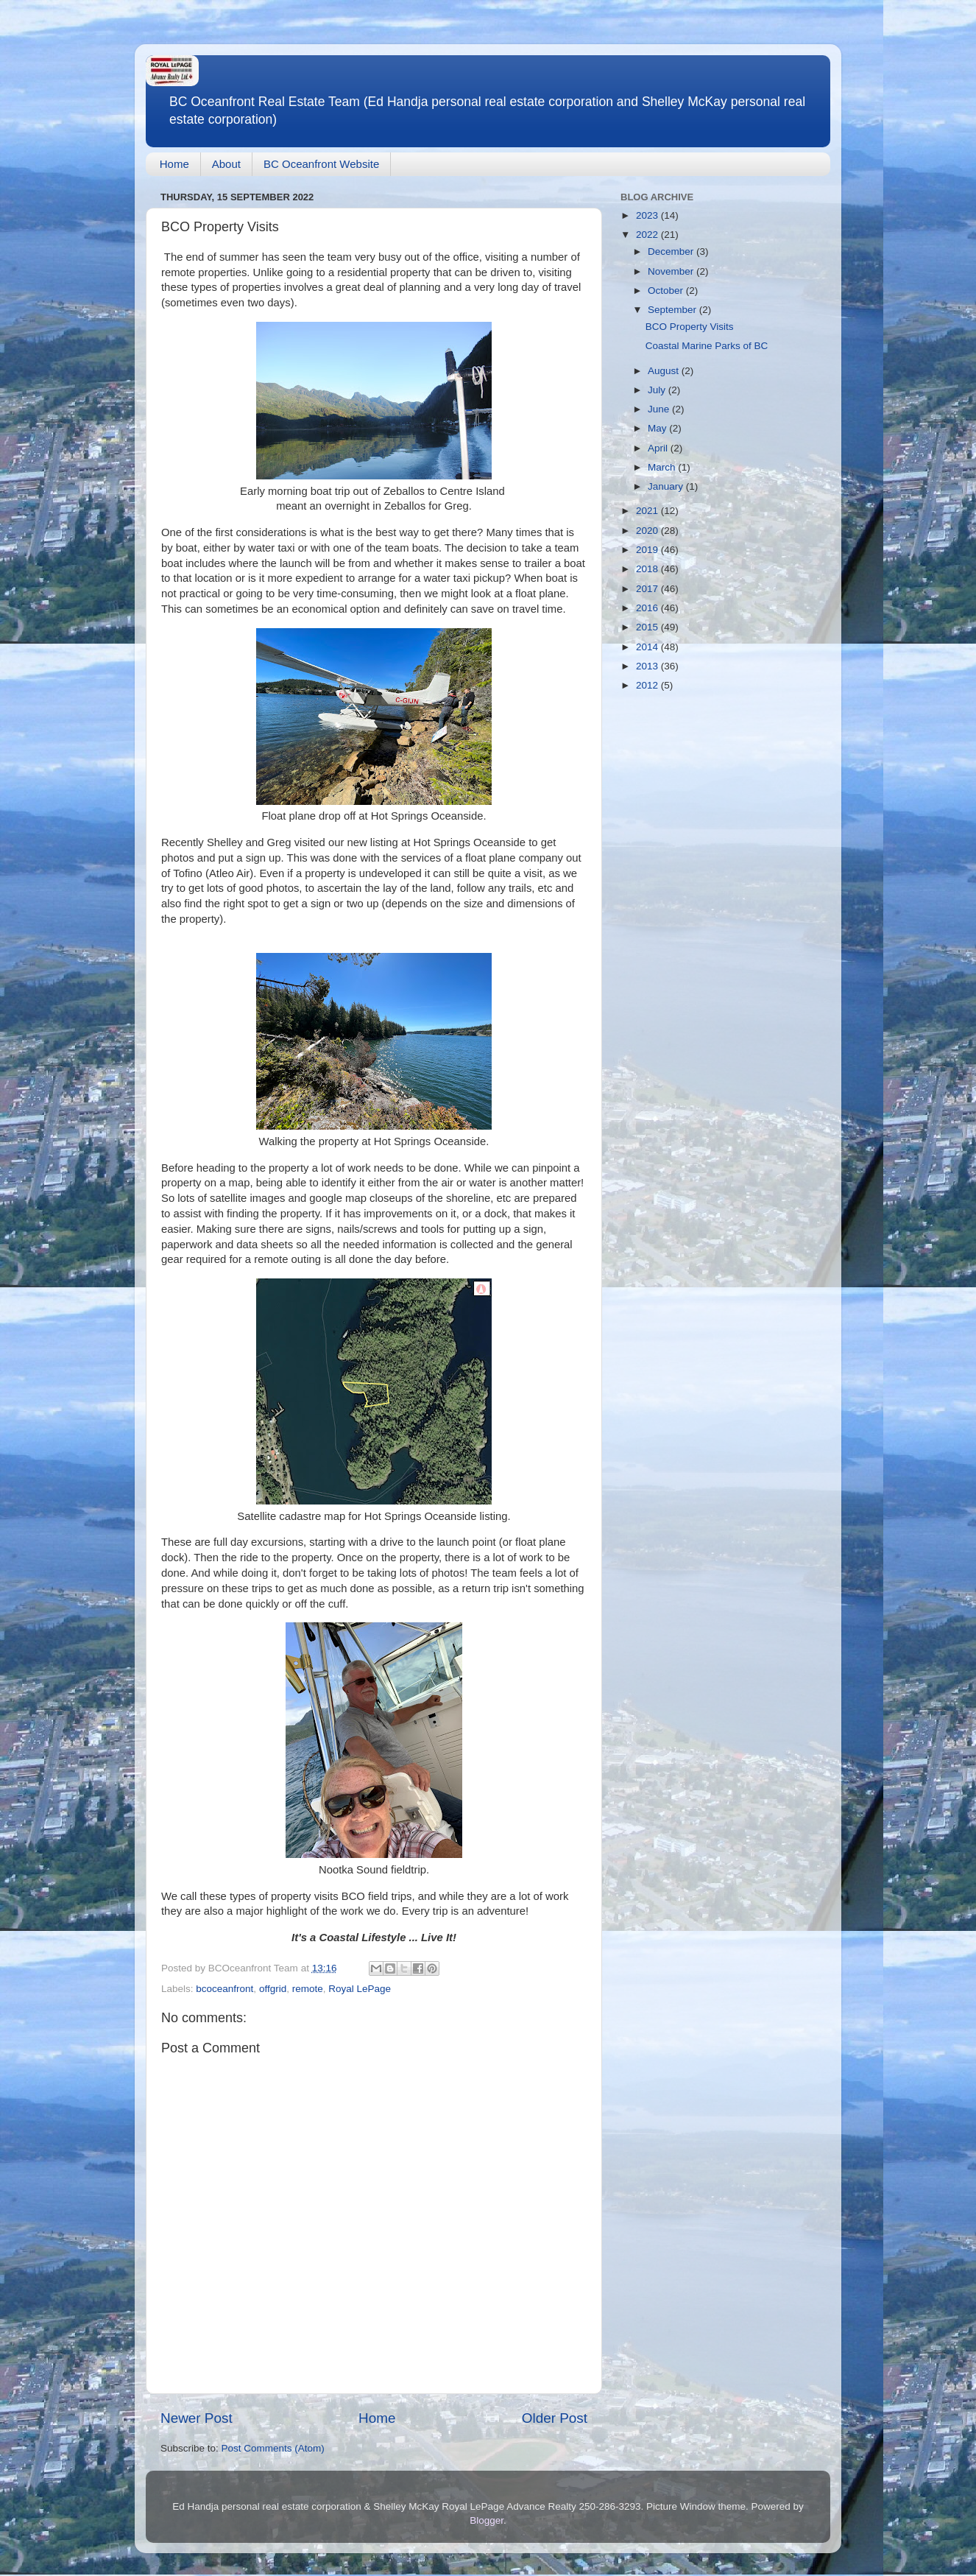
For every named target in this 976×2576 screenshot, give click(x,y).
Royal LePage (359, 1988)
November (672, 271)
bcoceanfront (224, 1988)
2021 (648, 510)
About (226, 164)
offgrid (272, 1988)
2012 (648, 685)
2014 (648, 646)
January (667, 486)
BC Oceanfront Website (321, 164)
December (672, 251)
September (673, 309)
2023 (648, 215)
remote (307, 1988)
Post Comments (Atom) (273, 2448)
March (663, 467)
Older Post (554, 2418)
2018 (648, 568)
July (658, 389)
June (660, 409)
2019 (648, 549)
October (667, 290)
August (665, 370)
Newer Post (196, 2418)
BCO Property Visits (690, 326)
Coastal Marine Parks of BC (707, 345)
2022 (648, 234)
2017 (648, 588)
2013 (648, 666)
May (658, 428)
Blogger (486, 2520)
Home (174, 164)
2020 (648, 530)
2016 (648, 607)
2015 (648, 627)
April (659, 448)
